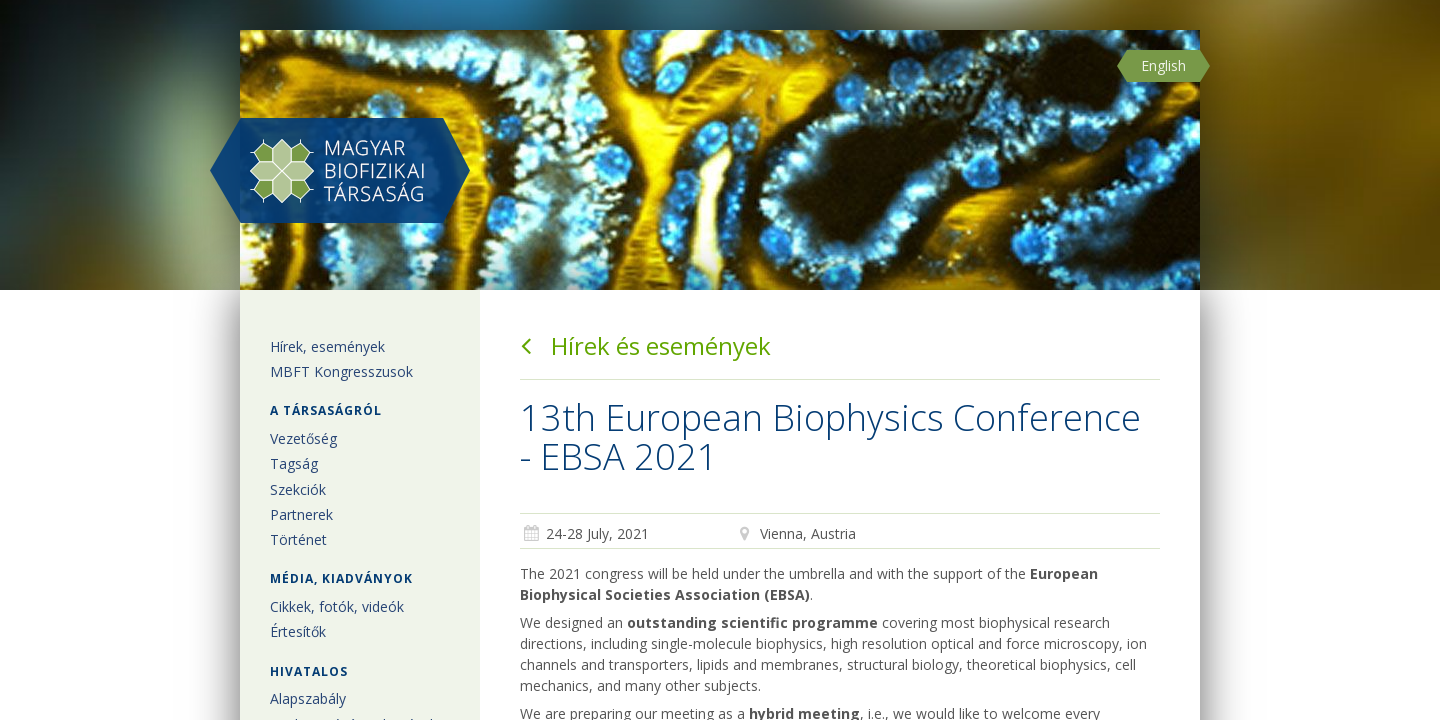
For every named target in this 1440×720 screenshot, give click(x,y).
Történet (298, 539)
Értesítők (298, 631)
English (1163, 65)
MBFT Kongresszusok (341, 371)
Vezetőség (303, 438)
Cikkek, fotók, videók (337, 606)
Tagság (294, 463)
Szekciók (298, 489)
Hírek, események (327, 346)
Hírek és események (645, 345)
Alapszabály (308, 698)
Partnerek (301, 514)
